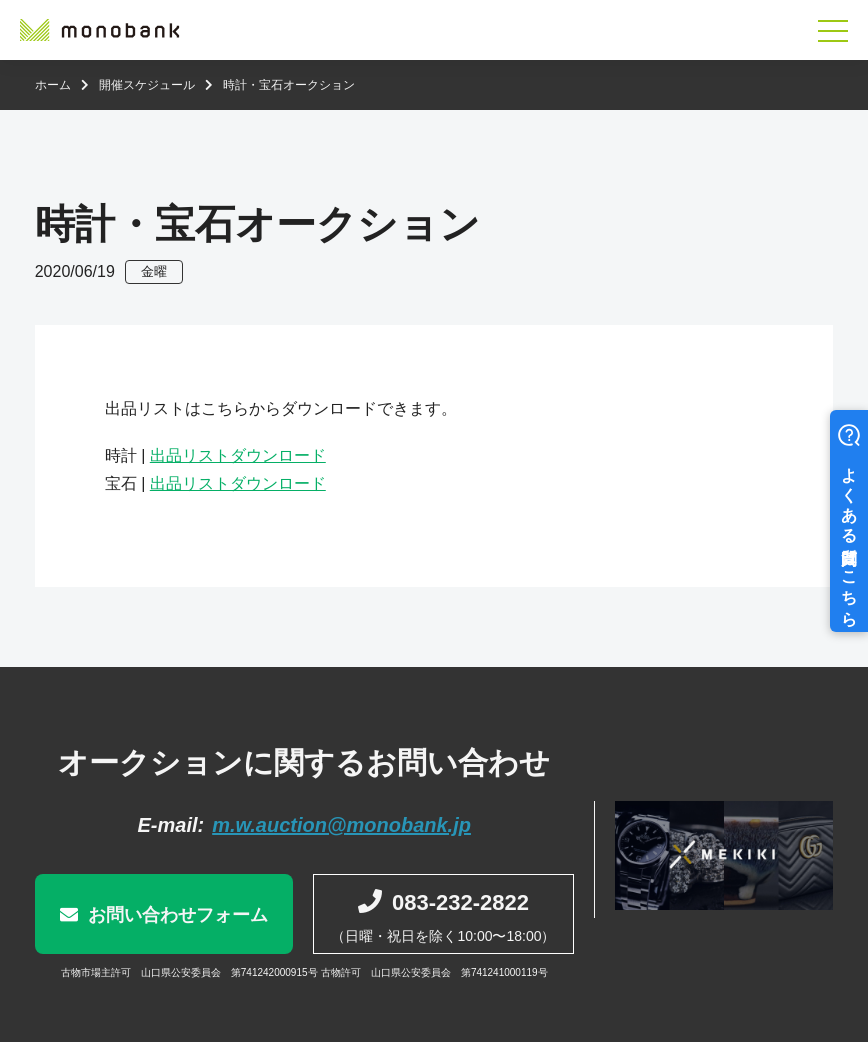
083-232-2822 (460, 902)
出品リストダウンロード (238, 455)
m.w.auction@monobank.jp (341, 825)
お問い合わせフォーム (178, 915)
